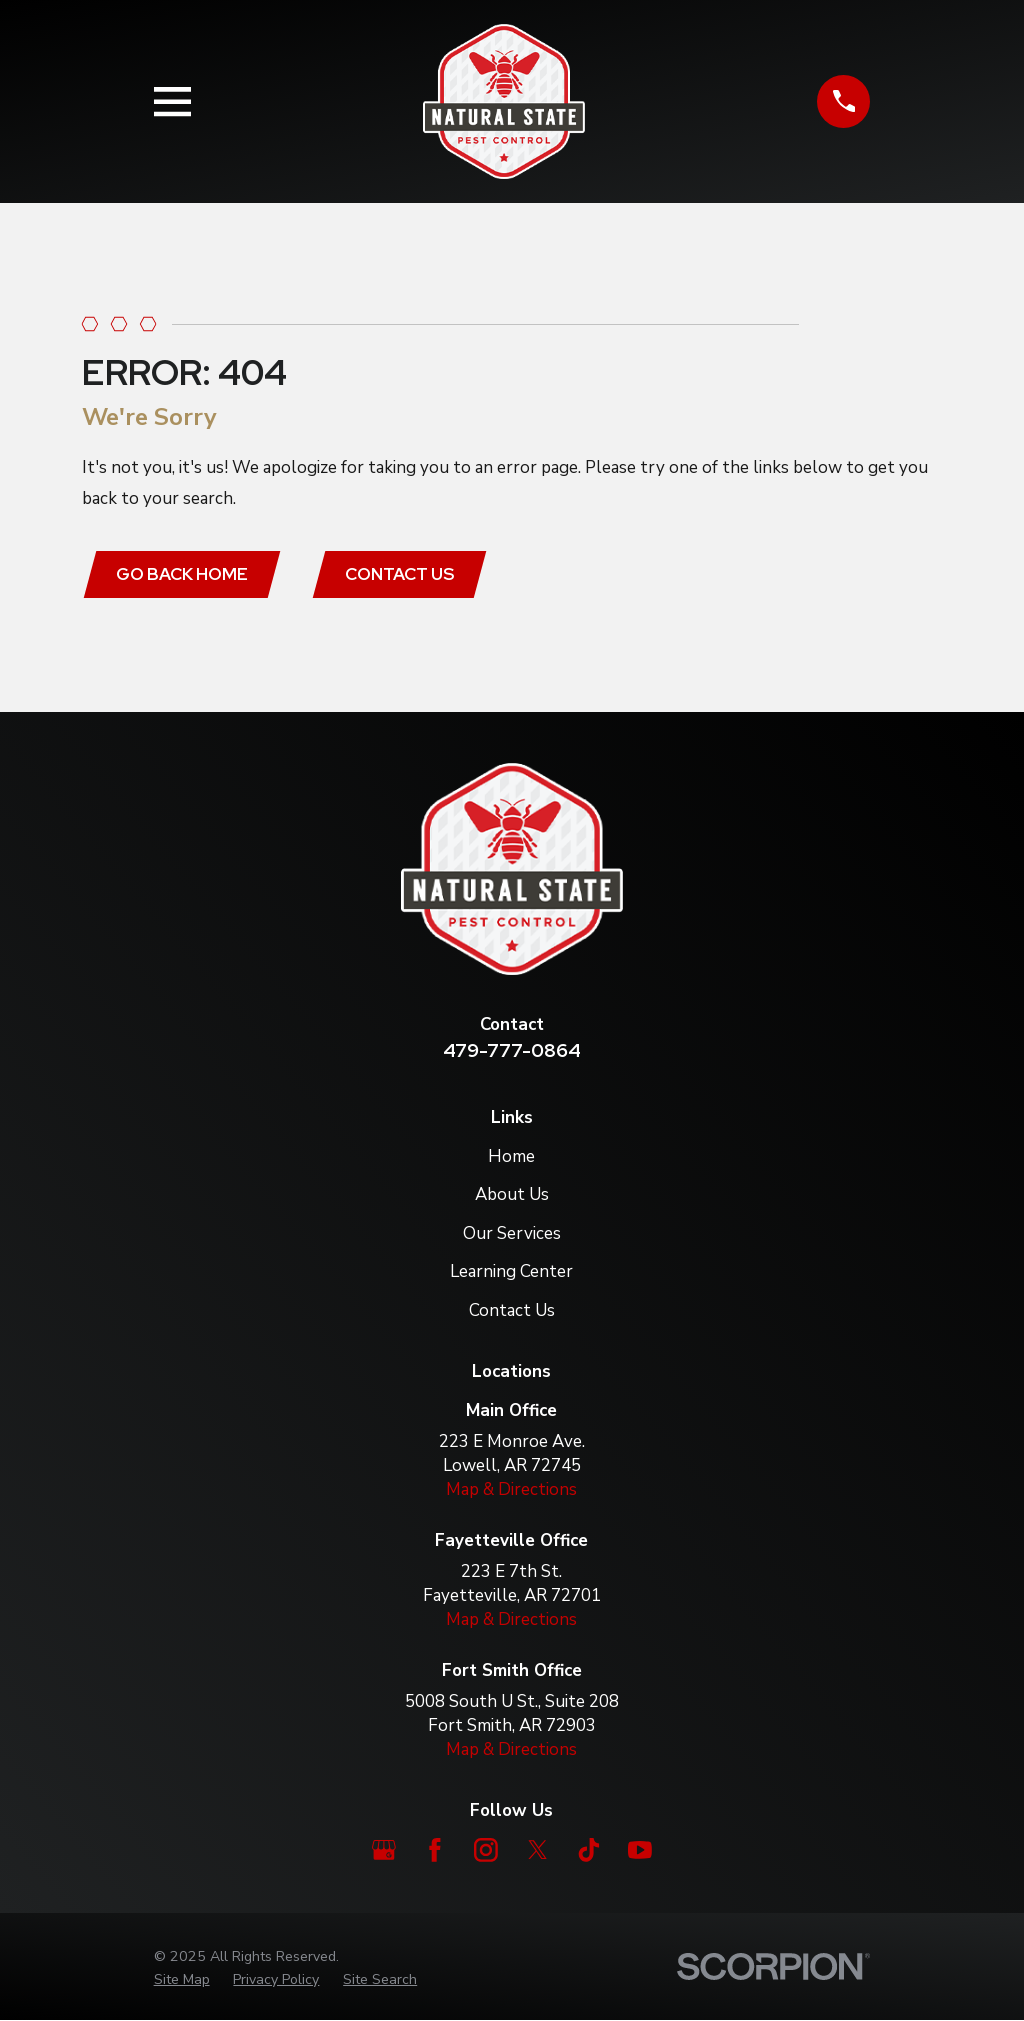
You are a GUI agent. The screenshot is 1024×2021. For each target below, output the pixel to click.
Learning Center (511, 1272)
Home (511, 1156)
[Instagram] (486, 1851)
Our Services (512, 1233)
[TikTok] (589, 1851)
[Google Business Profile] (384, 1851)
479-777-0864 (512, 1051)
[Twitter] (538, 1851)
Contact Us (400, 574)
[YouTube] (640, 1851)
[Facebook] (435, 1851)
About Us (512, 1195)
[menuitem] (182, 1980)
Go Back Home (183, 574)
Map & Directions (511, 1489)
